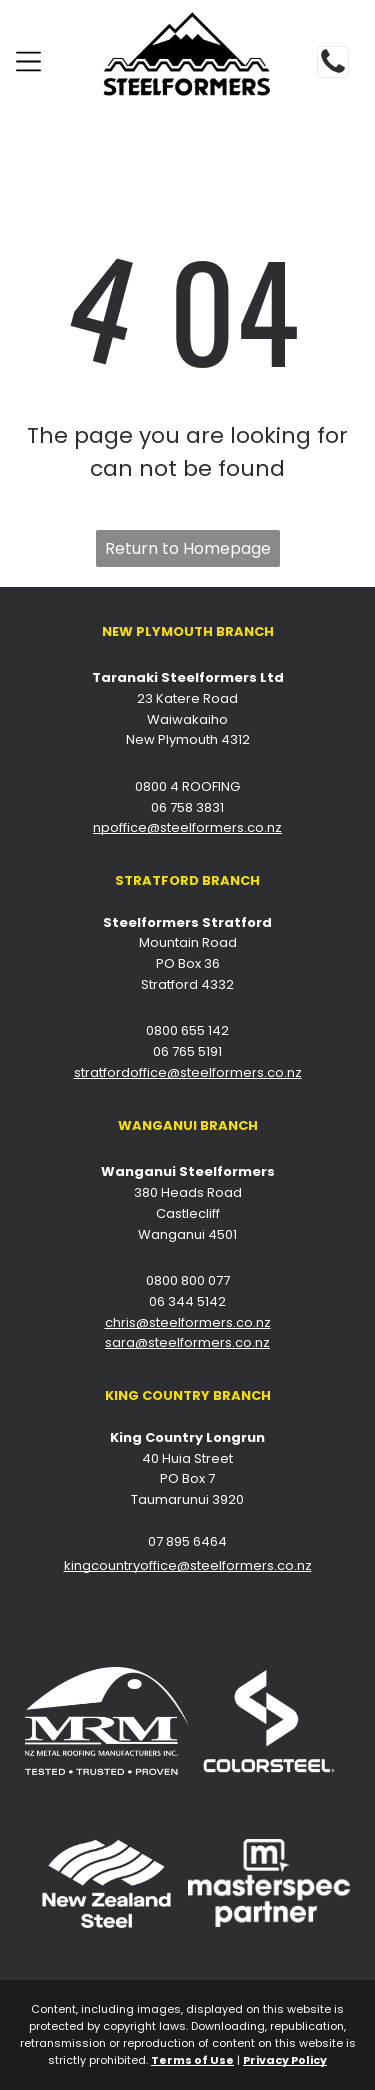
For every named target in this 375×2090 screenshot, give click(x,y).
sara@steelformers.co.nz (187, 1342)
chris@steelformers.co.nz (188, 1322)
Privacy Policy (285, 2060)
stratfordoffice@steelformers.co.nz (188, 1072)
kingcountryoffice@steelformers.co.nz (188, 1565)
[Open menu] (28, 61)
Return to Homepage (188, 548)
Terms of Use (192, 2060)
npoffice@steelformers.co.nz (187, 827)
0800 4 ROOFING (187, 786)
